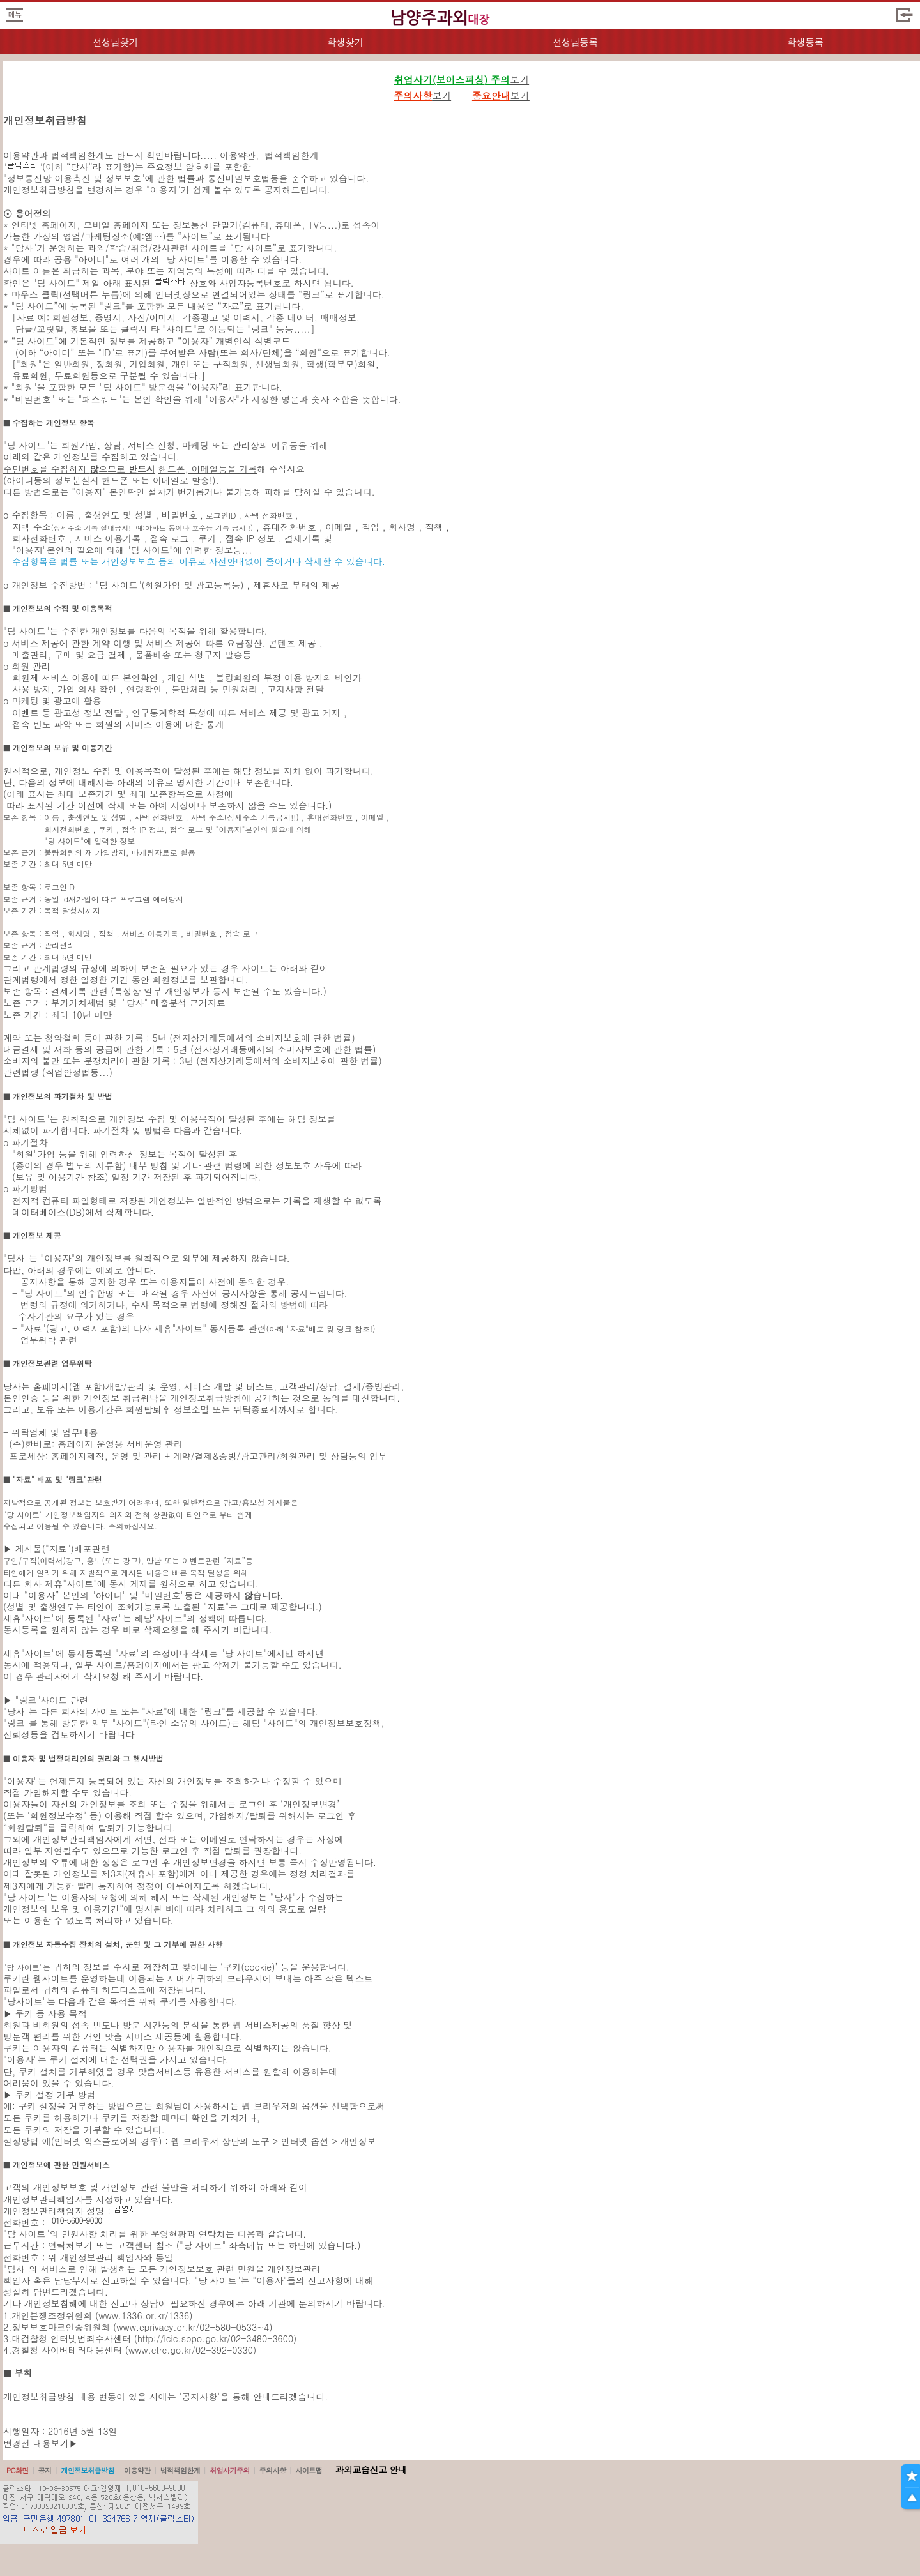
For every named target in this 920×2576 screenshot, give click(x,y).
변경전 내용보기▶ (40, 2443)
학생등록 (805, 42)
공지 (45, 2470)
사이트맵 (308, 2470)
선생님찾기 (114, 42)
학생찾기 (345, 42)
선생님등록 (574, 42)
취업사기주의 (230, 2470)
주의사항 (272, 2470)
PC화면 (17, 2470)
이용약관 (238, 155)
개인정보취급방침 (87, 2470)
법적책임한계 (292, 155)
